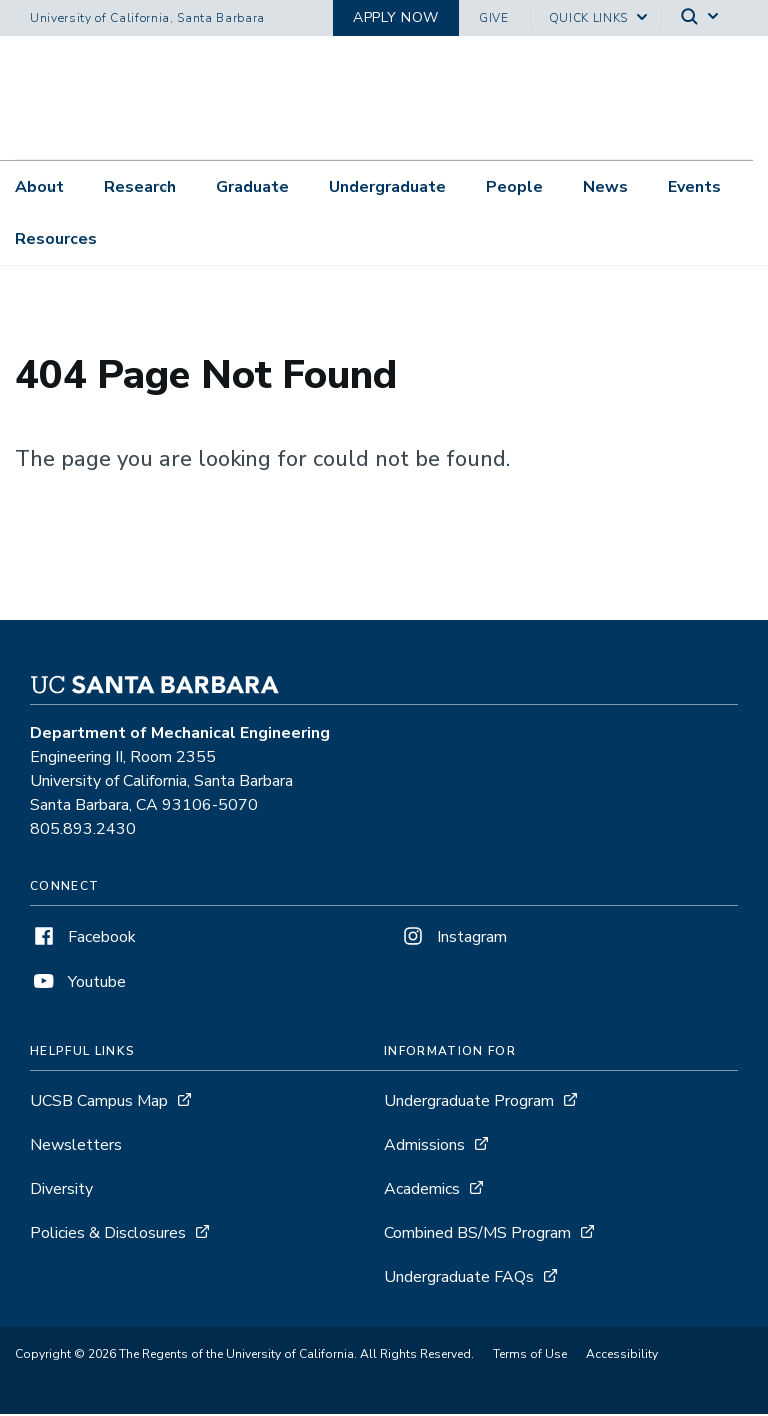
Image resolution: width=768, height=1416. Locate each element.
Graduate (252, 187)
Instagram (453, 939)
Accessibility (622, 1356)
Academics (422, 1191)
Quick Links (588, 18)
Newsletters (76, 1147)
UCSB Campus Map (99, 1103)
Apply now (396, 17)
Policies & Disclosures (108, 1235)
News (605, 187)
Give (494, 18)
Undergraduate (387, 187)
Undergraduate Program (469, 1103)
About (39, 187)
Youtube (78, 984)
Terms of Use (530, 1356)
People (514, 187)
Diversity (61, 1191)
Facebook (83, 939)
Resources (56, 239)
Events (694, 187)
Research (140, 187)
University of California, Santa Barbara (147, 18)
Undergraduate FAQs (459, 1279)
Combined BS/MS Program (477, 1235)
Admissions (424, 1147)
